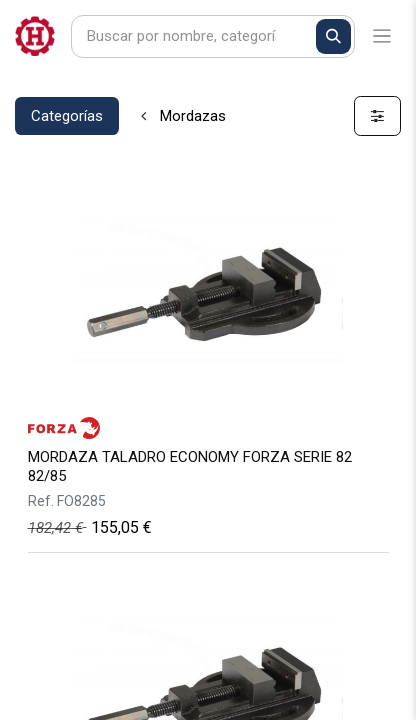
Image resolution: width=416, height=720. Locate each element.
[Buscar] (333, 36)
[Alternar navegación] (382, 36)
